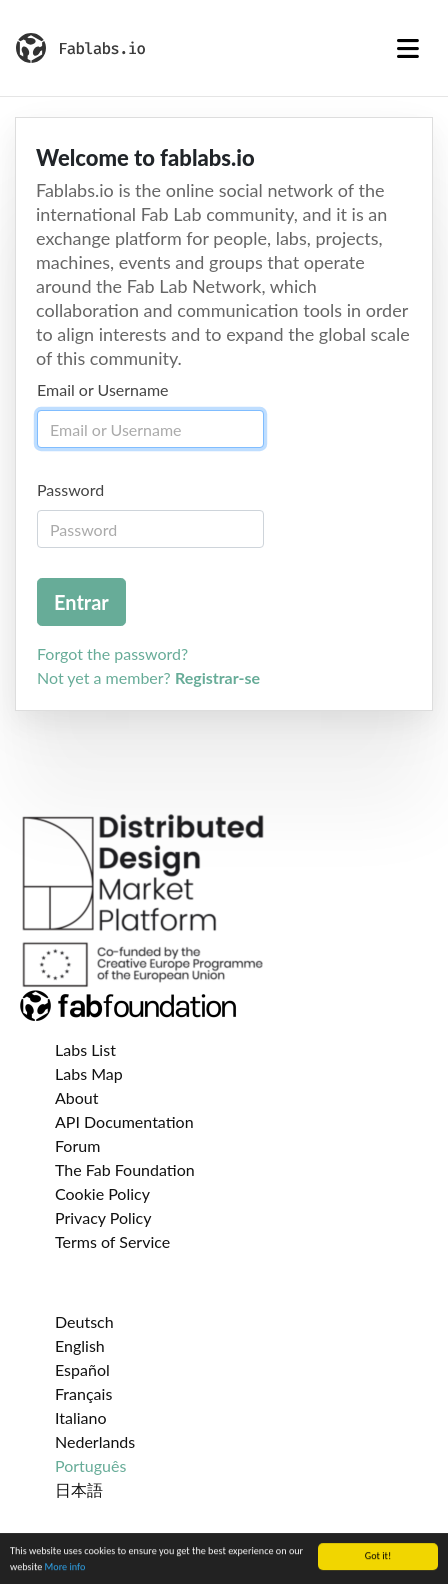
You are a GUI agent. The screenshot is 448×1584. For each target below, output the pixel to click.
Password (70, 489)
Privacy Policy (103, 1217)
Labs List (85, 1049)
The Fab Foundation (125, 1169)
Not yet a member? (148, 677)
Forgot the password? (112, 653)
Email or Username (103, 389)
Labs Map (89, 1073)
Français (83, 1393)
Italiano (81, 1417)
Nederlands (95, 1441)
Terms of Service (112, 1241)
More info (65, 1567)
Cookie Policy (102, 1193)
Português (90, 1465)
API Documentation (124, 1121)
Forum (77, 1145)
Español (82, 1369)
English (80, 1345)
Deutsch (84, 1321)
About (77, 1097)
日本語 (79, 1489)
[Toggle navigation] (408, 48)
